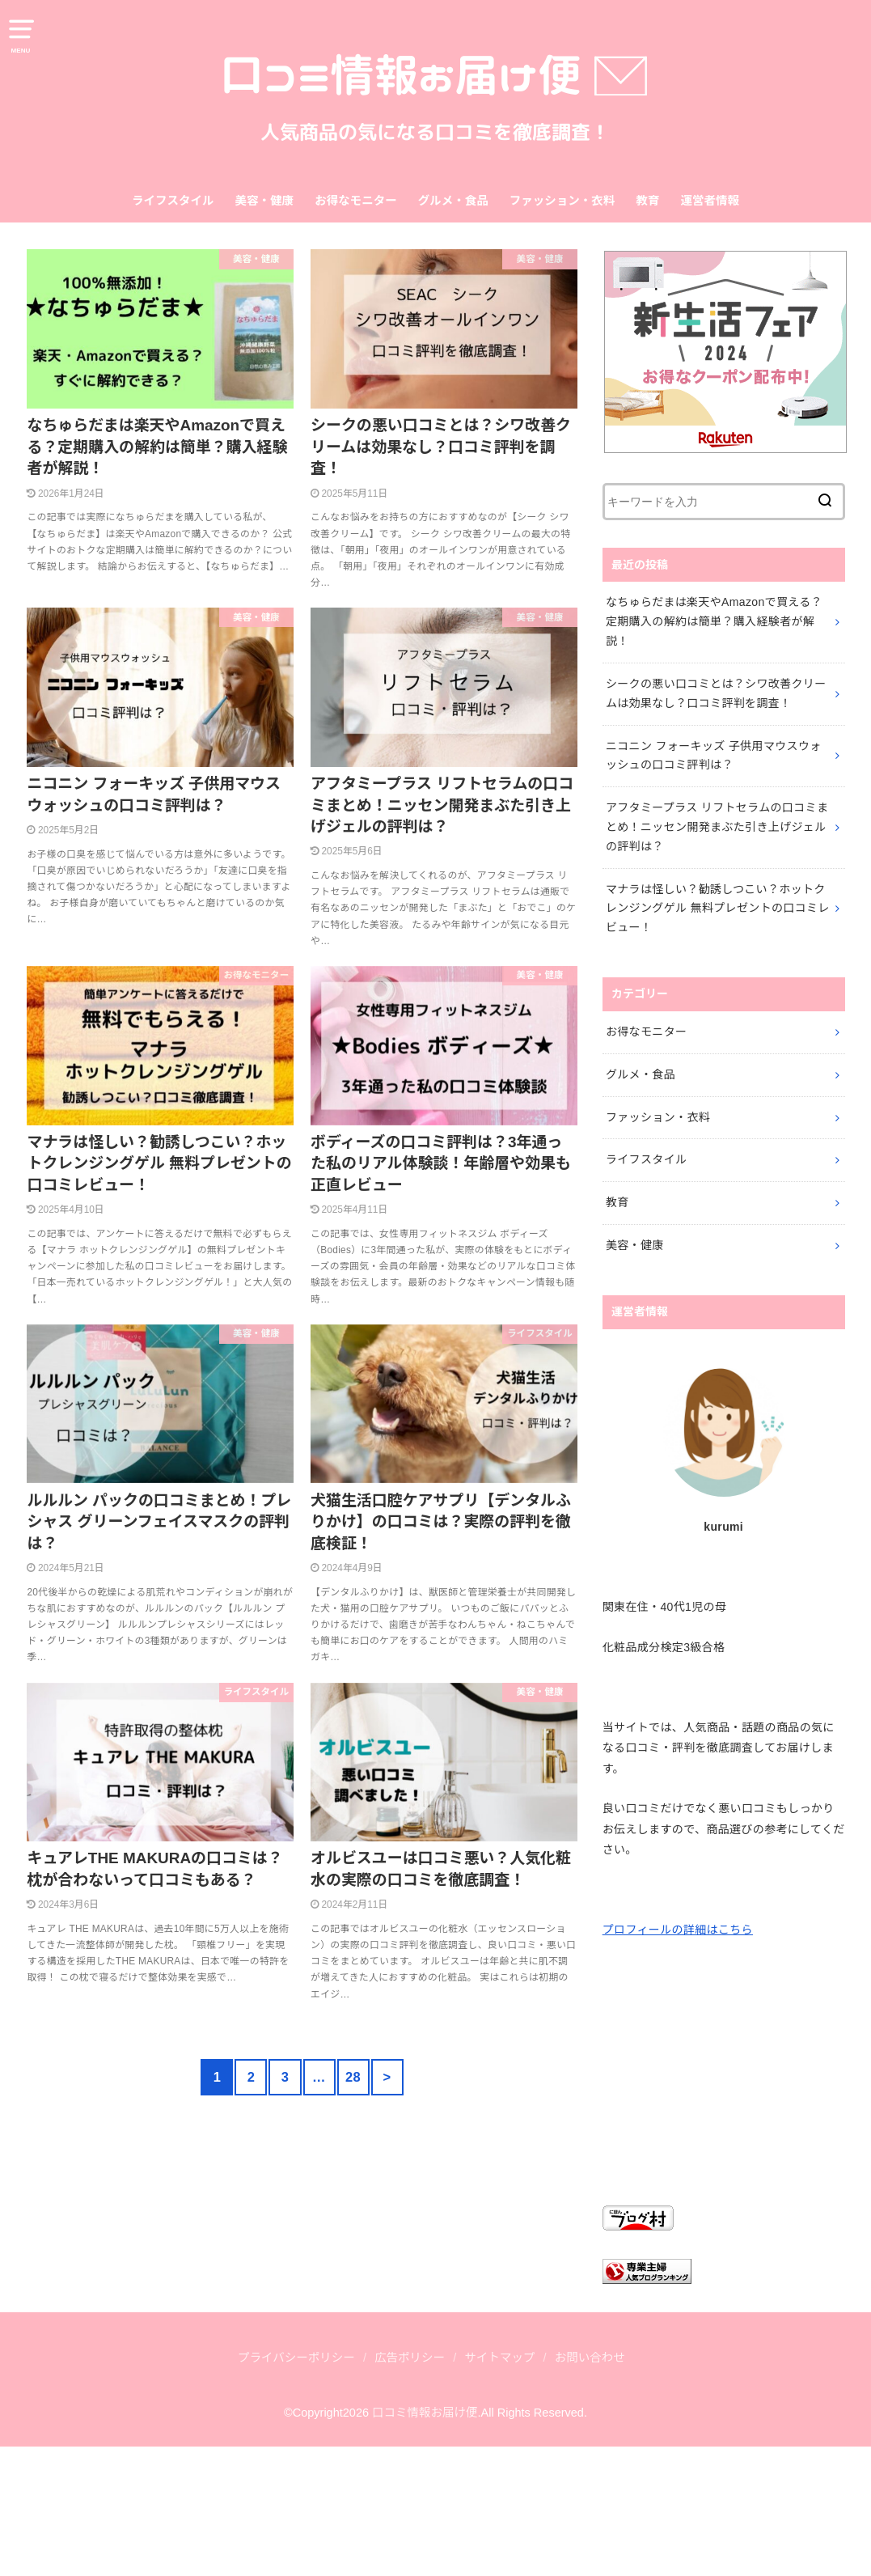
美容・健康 (264, 200)
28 (353, 2077)
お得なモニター (356, 200)
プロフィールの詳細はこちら (678, 1929)
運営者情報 (710, 200)
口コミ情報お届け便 (425, 2412)
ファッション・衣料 (562, 200)
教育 (647, 200)
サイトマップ (499, 2357)
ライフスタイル (173, 200)
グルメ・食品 (453, 200)
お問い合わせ (590, 2357)
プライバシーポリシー (296, 2357)
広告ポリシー (409, 2357)
